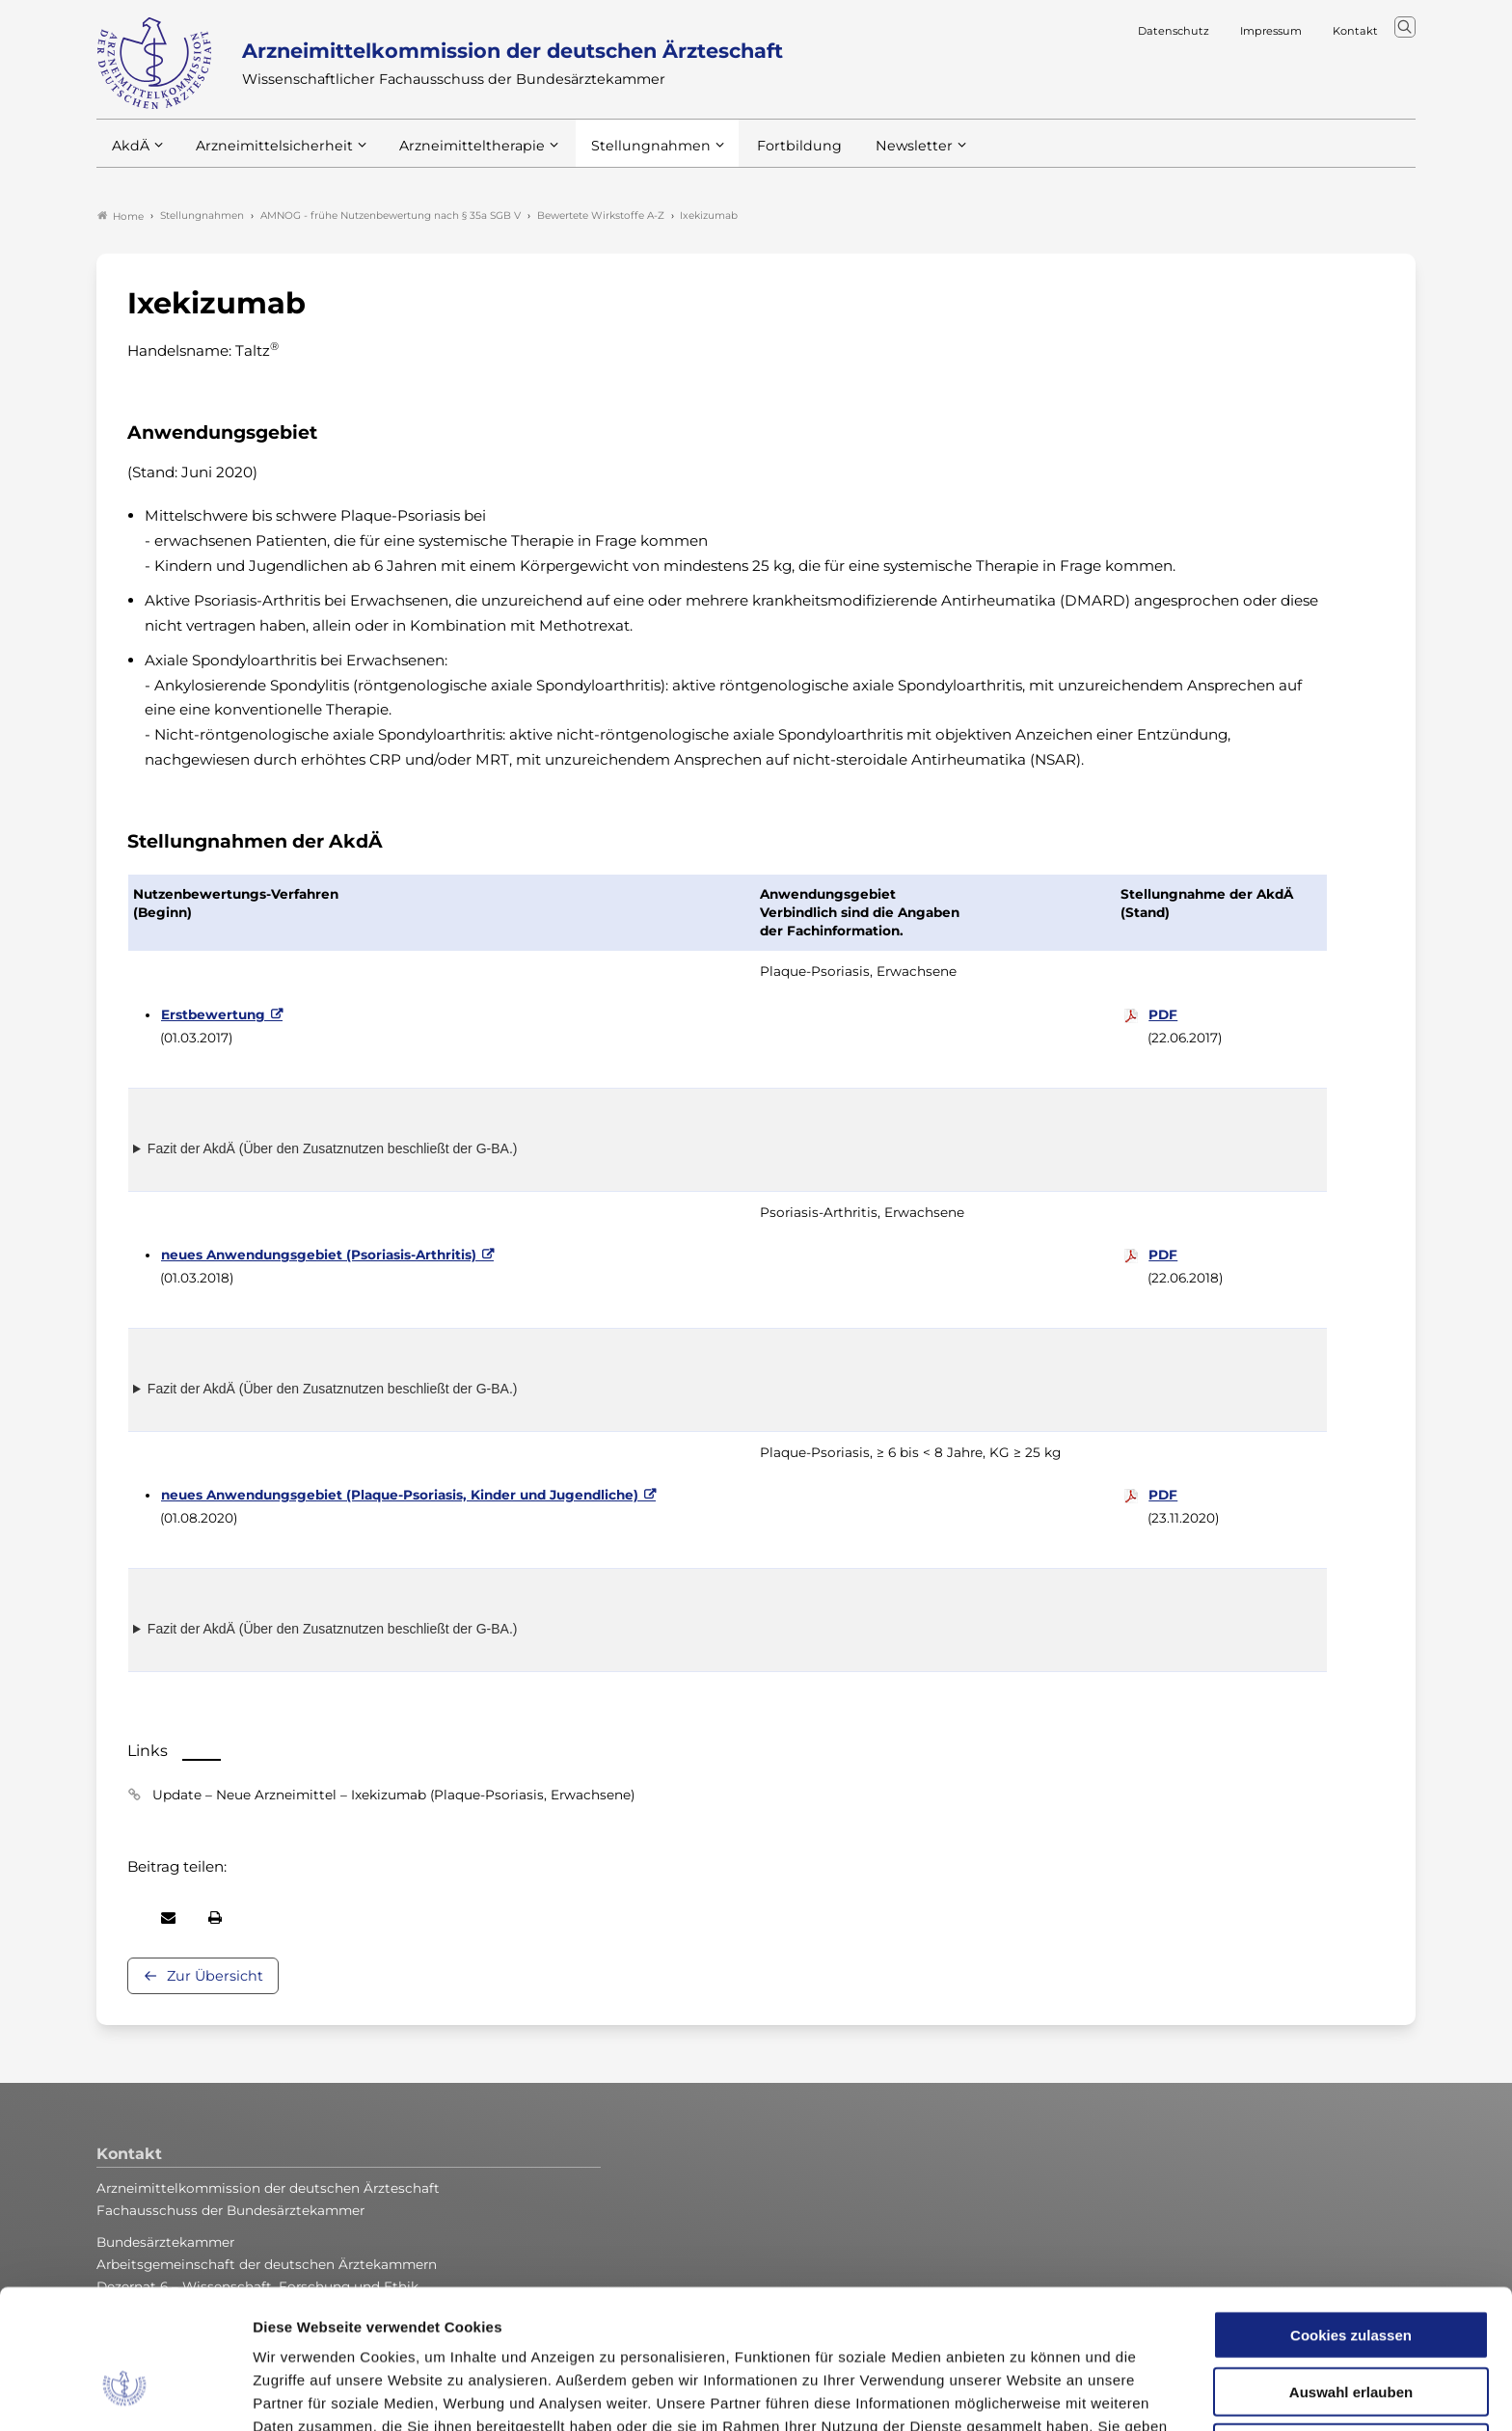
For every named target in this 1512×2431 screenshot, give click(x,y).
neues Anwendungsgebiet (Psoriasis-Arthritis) (318, 1254)
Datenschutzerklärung (877, 2330)
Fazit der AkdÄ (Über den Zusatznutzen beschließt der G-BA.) (333, 1148)
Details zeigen (1026, 2393)
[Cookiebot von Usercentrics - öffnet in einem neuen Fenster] (124, 2393)
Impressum (1014, 2330)
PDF (1162, 1014)
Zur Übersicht (215, 1976)
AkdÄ (130, 153)
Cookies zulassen (1351, 2215)
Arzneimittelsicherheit (267, 153)
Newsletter (875, 153)
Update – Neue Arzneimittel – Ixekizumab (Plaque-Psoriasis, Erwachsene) (393, 1794)
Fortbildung (765, 153)
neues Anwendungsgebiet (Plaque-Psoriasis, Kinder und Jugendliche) (399, 1494)
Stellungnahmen (625, 153)
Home (120, 216)
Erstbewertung (213, 1014)
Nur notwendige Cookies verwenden (1351, 2336)
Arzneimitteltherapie (456, 153)
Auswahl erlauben (1351, 2272)
